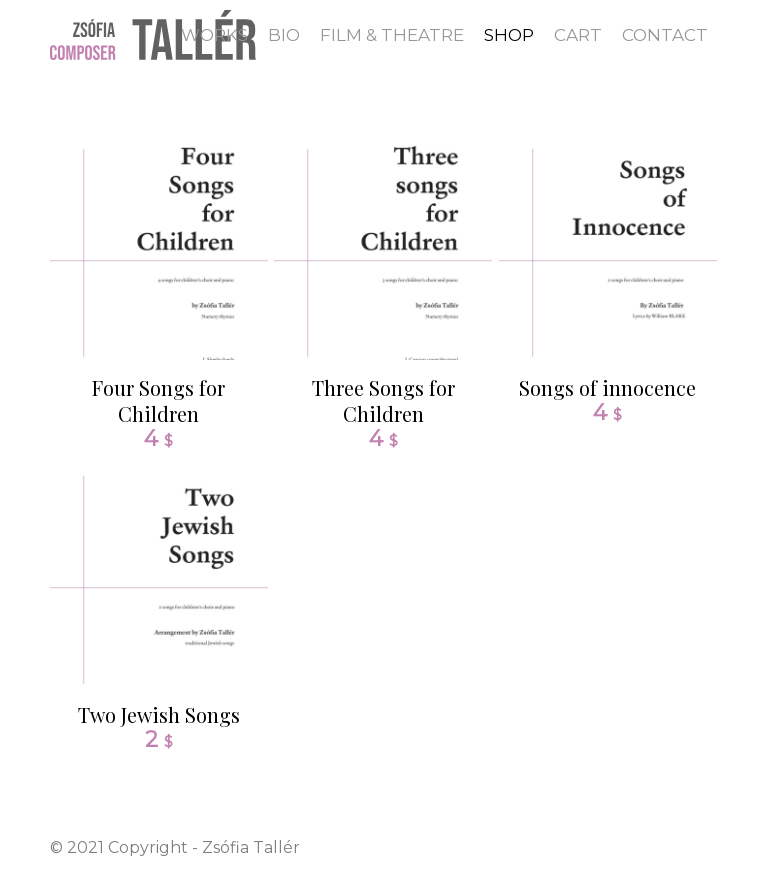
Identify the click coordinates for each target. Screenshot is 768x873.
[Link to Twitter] (673, 847)
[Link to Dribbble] (703, 847)
